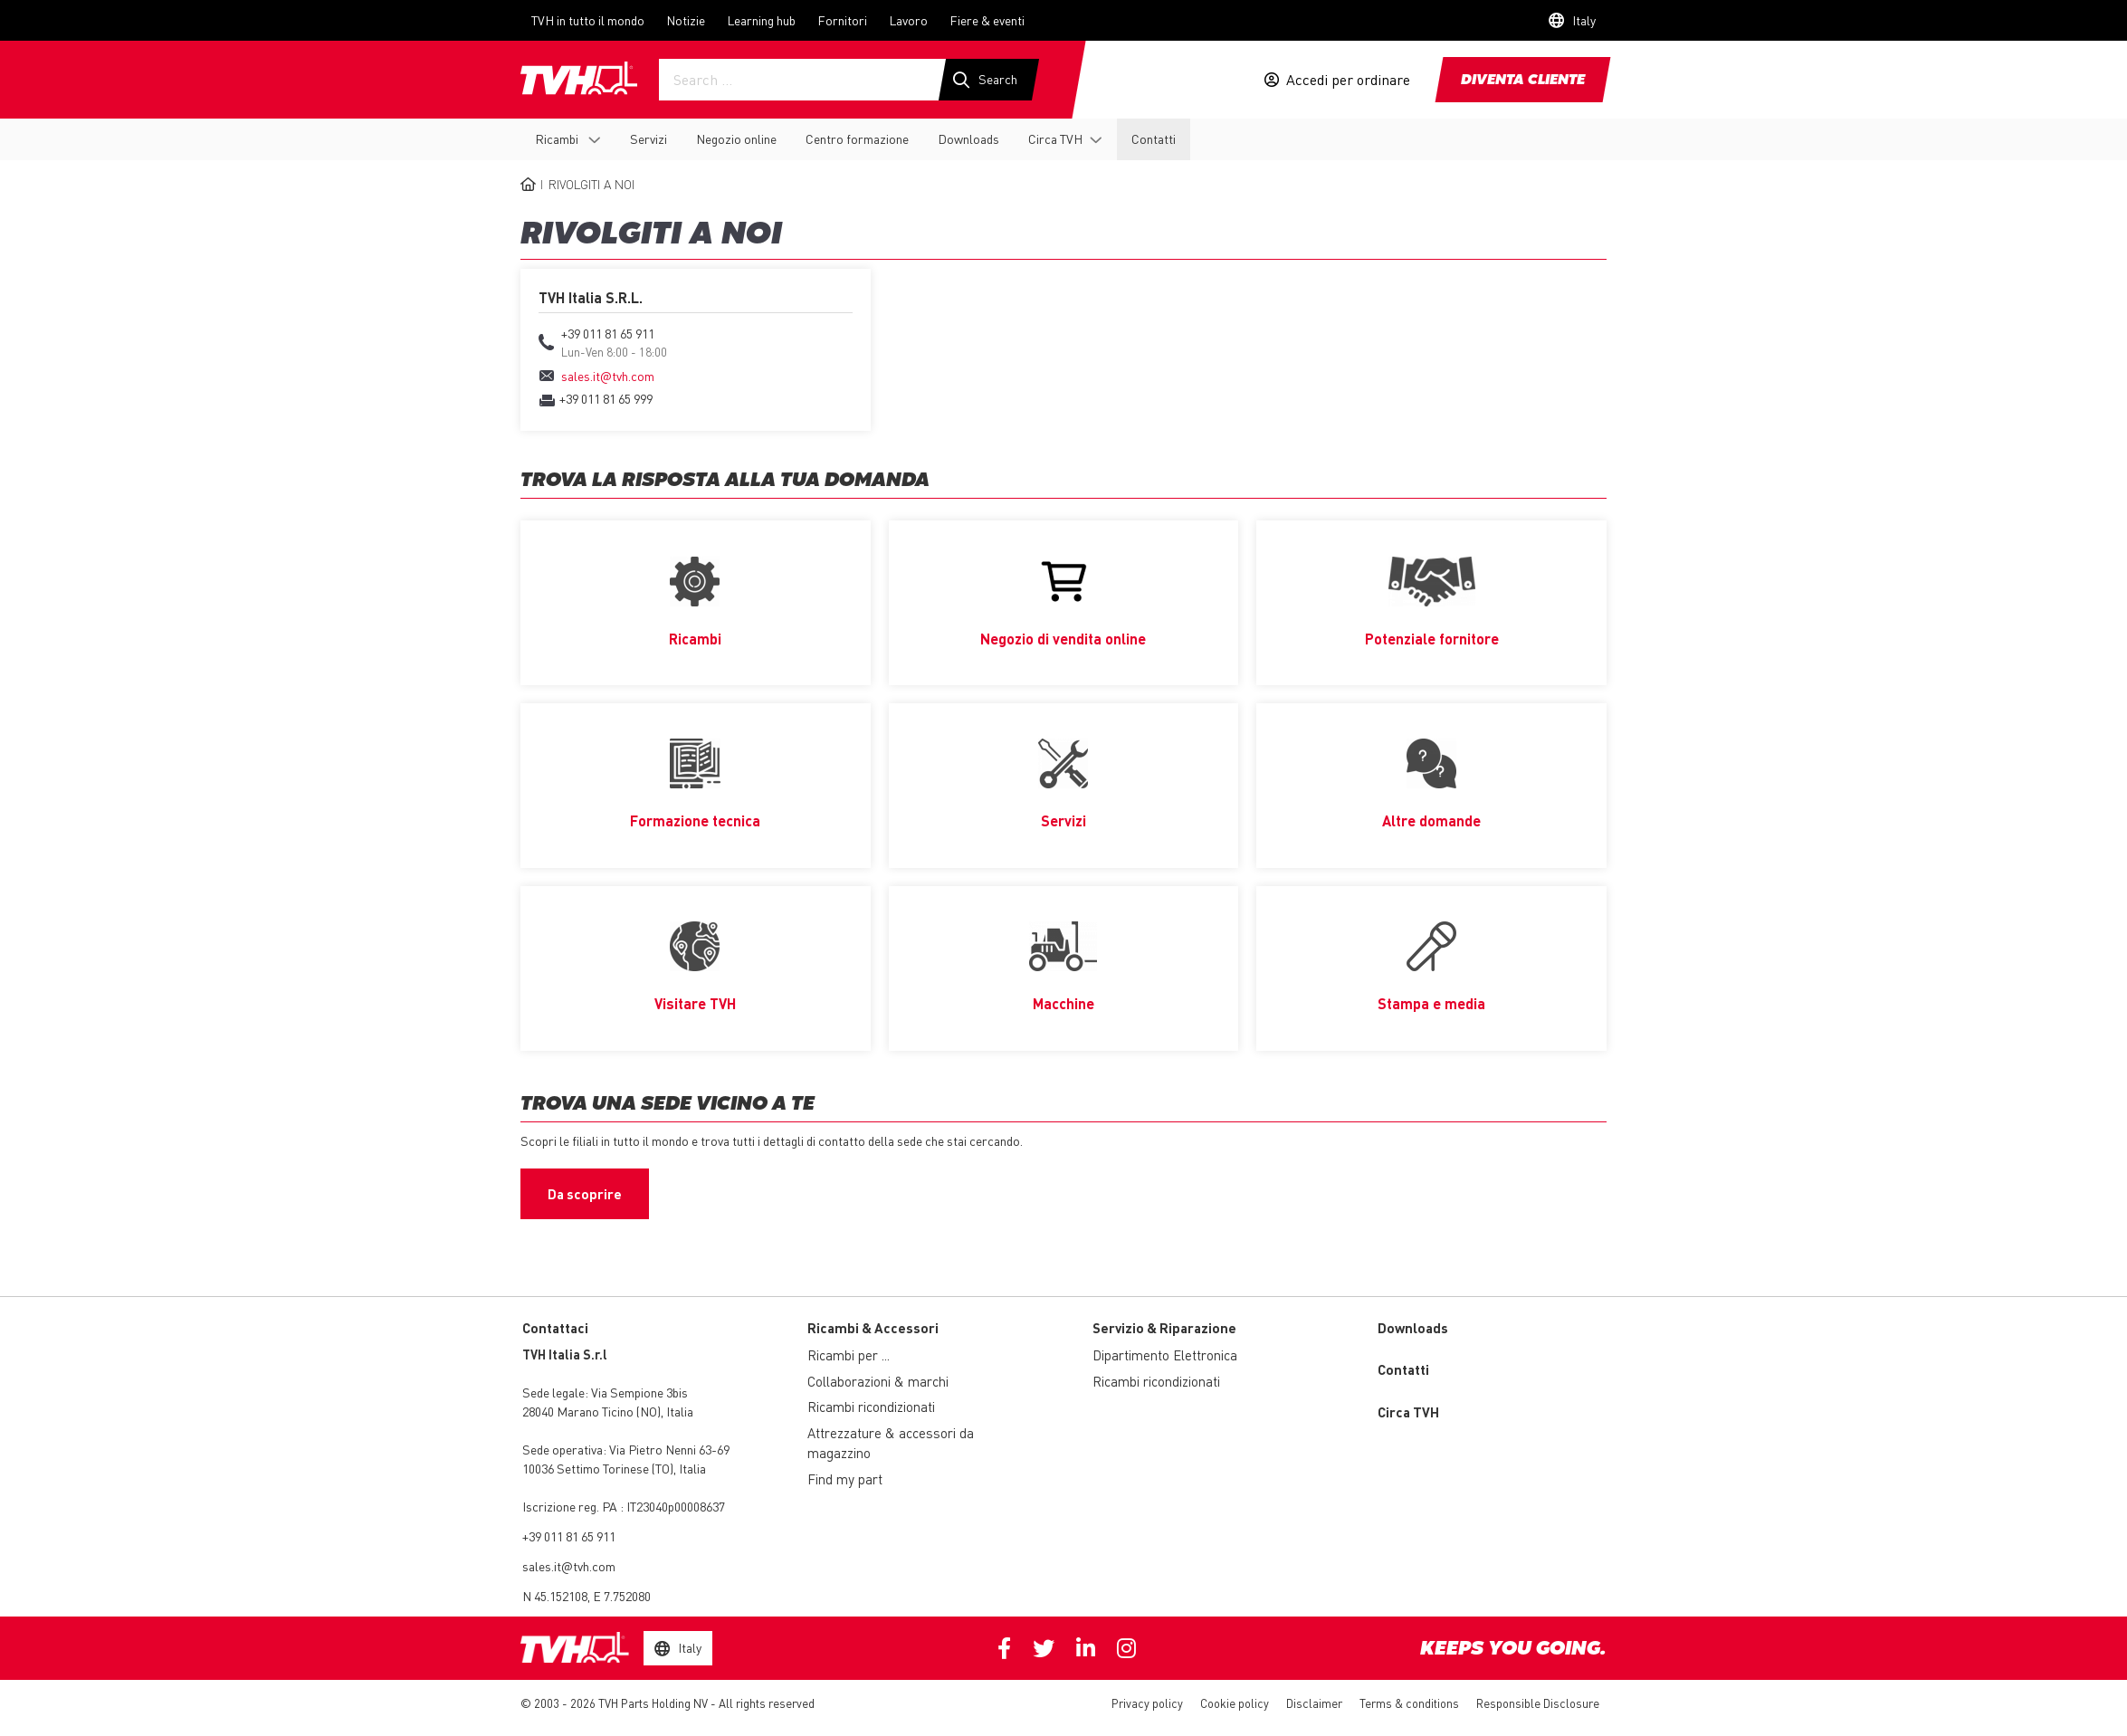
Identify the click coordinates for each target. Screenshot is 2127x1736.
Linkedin (1086, 1650)
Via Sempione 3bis (639, 1395)
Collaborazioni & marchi (878, 1383)
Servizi (648, 138)
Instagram (1126, 1650)
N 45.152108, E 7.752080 (586, 1598)
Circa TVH (1055, 138)
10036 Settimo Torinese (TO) (597, 1471)
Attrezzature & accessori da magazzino (890, 1445)
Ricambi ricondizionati (871, 1409)
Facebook (1004, 1650)
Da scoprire (585, 1196)
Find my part (844, 1481)
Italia (679, 1414)
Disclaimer (1314, 1704)
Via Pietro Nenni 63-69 (626, 1452)
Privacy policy (1147, 1704)
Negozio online (736, 138)
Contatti (1153, 138)
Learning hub (761, 20)
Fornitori (842, 20)
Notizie (685, 20)
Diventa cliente (1523, 80)
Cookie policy (1234, 1704)
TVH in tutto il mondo (587, 20)
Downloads (968, 138)
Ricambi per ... (848, 1358)
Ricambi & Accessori (873, 1330)
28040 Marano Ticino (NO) (591, 1414)
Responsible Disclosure (1537, 1704)
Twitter (1043, 1650)
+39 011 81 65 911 (568, 1539)
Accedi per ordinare (1348, 79)
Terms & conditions (1409, 1704)
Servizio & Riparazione (1164, 1330)
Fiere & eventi (987, 20)
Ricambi (558, 138)
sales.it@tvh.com (568, 1568)
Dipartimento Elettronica (1164, 1358)
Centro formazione (857, 138)
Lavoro (908, 20)
